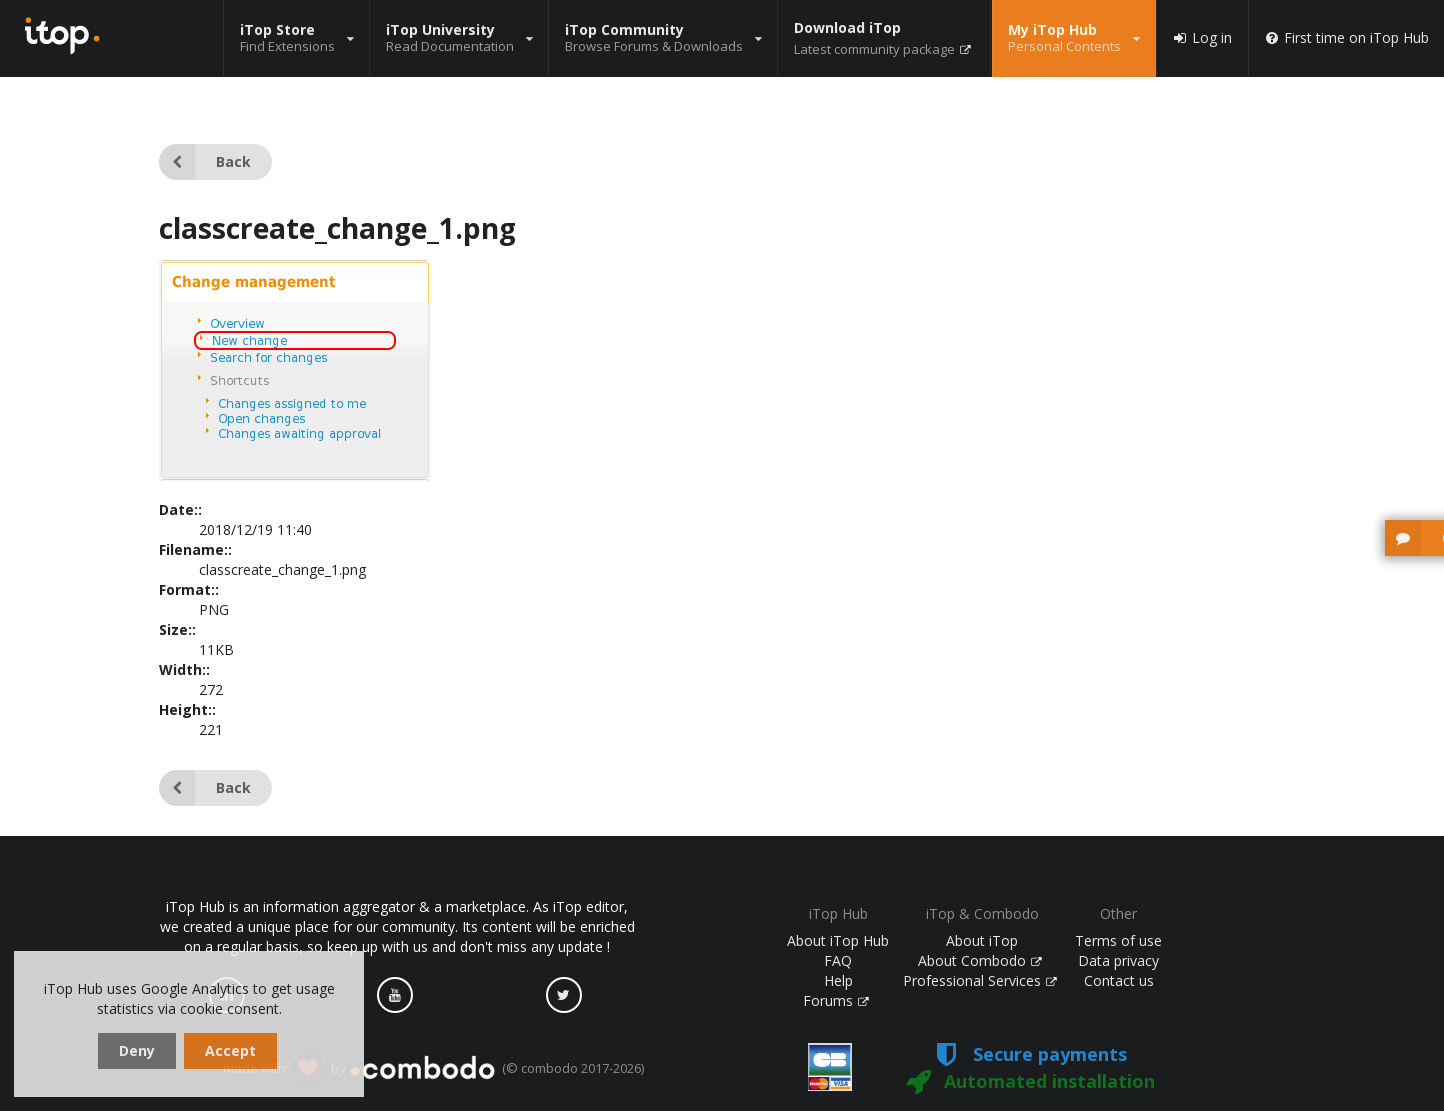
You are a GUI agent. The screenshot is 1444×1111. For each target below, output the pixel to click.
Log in (1202, 38)
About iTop (982, 940)
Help (838, 980)
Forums (836, 1000)
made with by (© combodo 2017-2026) (433, 1069)
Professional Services (980, 980)
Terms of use (1118, 940)
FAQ (838, 960)
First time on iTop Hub (1346, 38)
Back (205, 162)
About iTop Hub (838, 940)
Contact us (1119, 980)
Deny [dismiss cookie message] (137, 1050)
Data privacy (1118, 960)
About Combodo (980, 960)
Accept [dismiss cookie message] (230, 1050)
